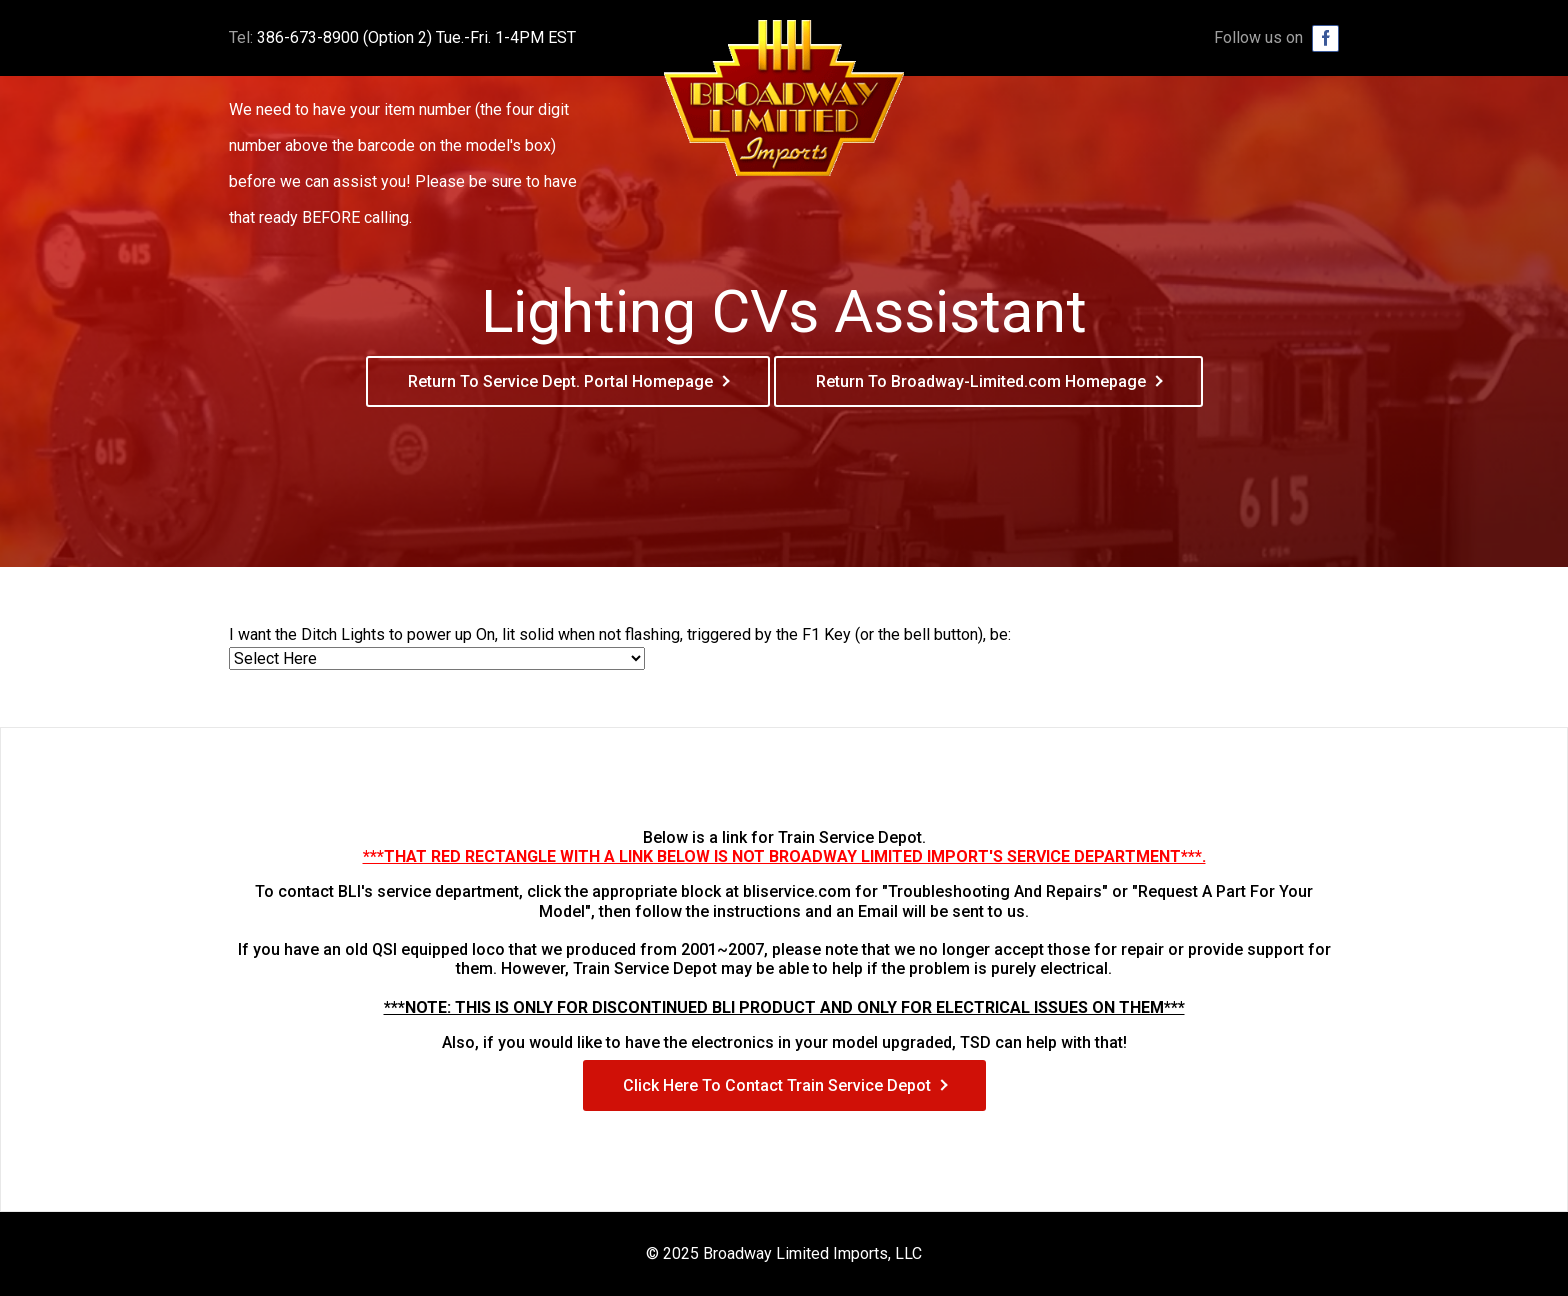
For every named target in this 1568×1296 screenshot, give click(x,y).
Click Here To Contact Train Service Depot (777, 1085)
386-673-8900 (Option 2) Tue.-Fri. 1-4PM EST (416, 37)
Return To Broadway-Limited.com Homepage (981, 381)
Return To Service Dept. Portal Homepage (560, 381)
